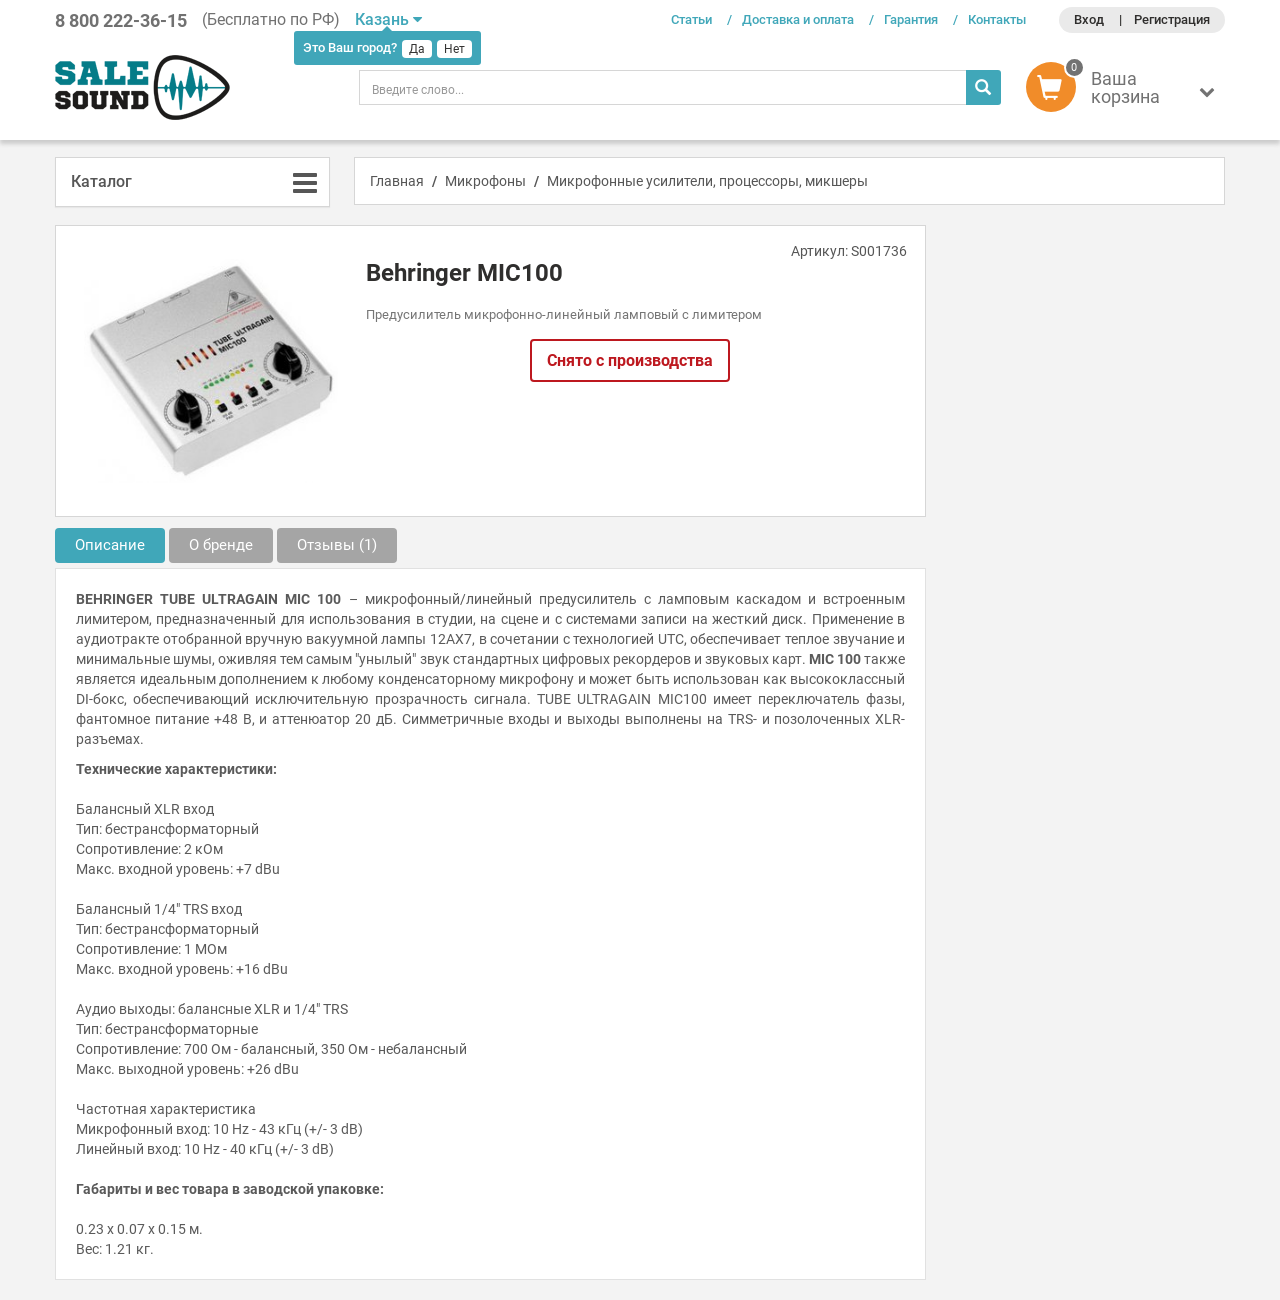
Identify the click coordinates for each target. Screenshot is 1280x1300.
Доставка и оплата (798, 19)
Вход (1089, 19)
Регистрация (1172, 19)
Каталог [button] (101, 181)
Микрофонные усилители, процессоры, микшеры (707, 181)
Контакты (997, 19)
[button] (1125, 92)
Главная (397, 181)
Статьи (691, 19)
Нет (454, 49)
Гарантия (911, 19)
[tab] (192, 182)
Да (417, 49)
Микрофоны (485, 181)
